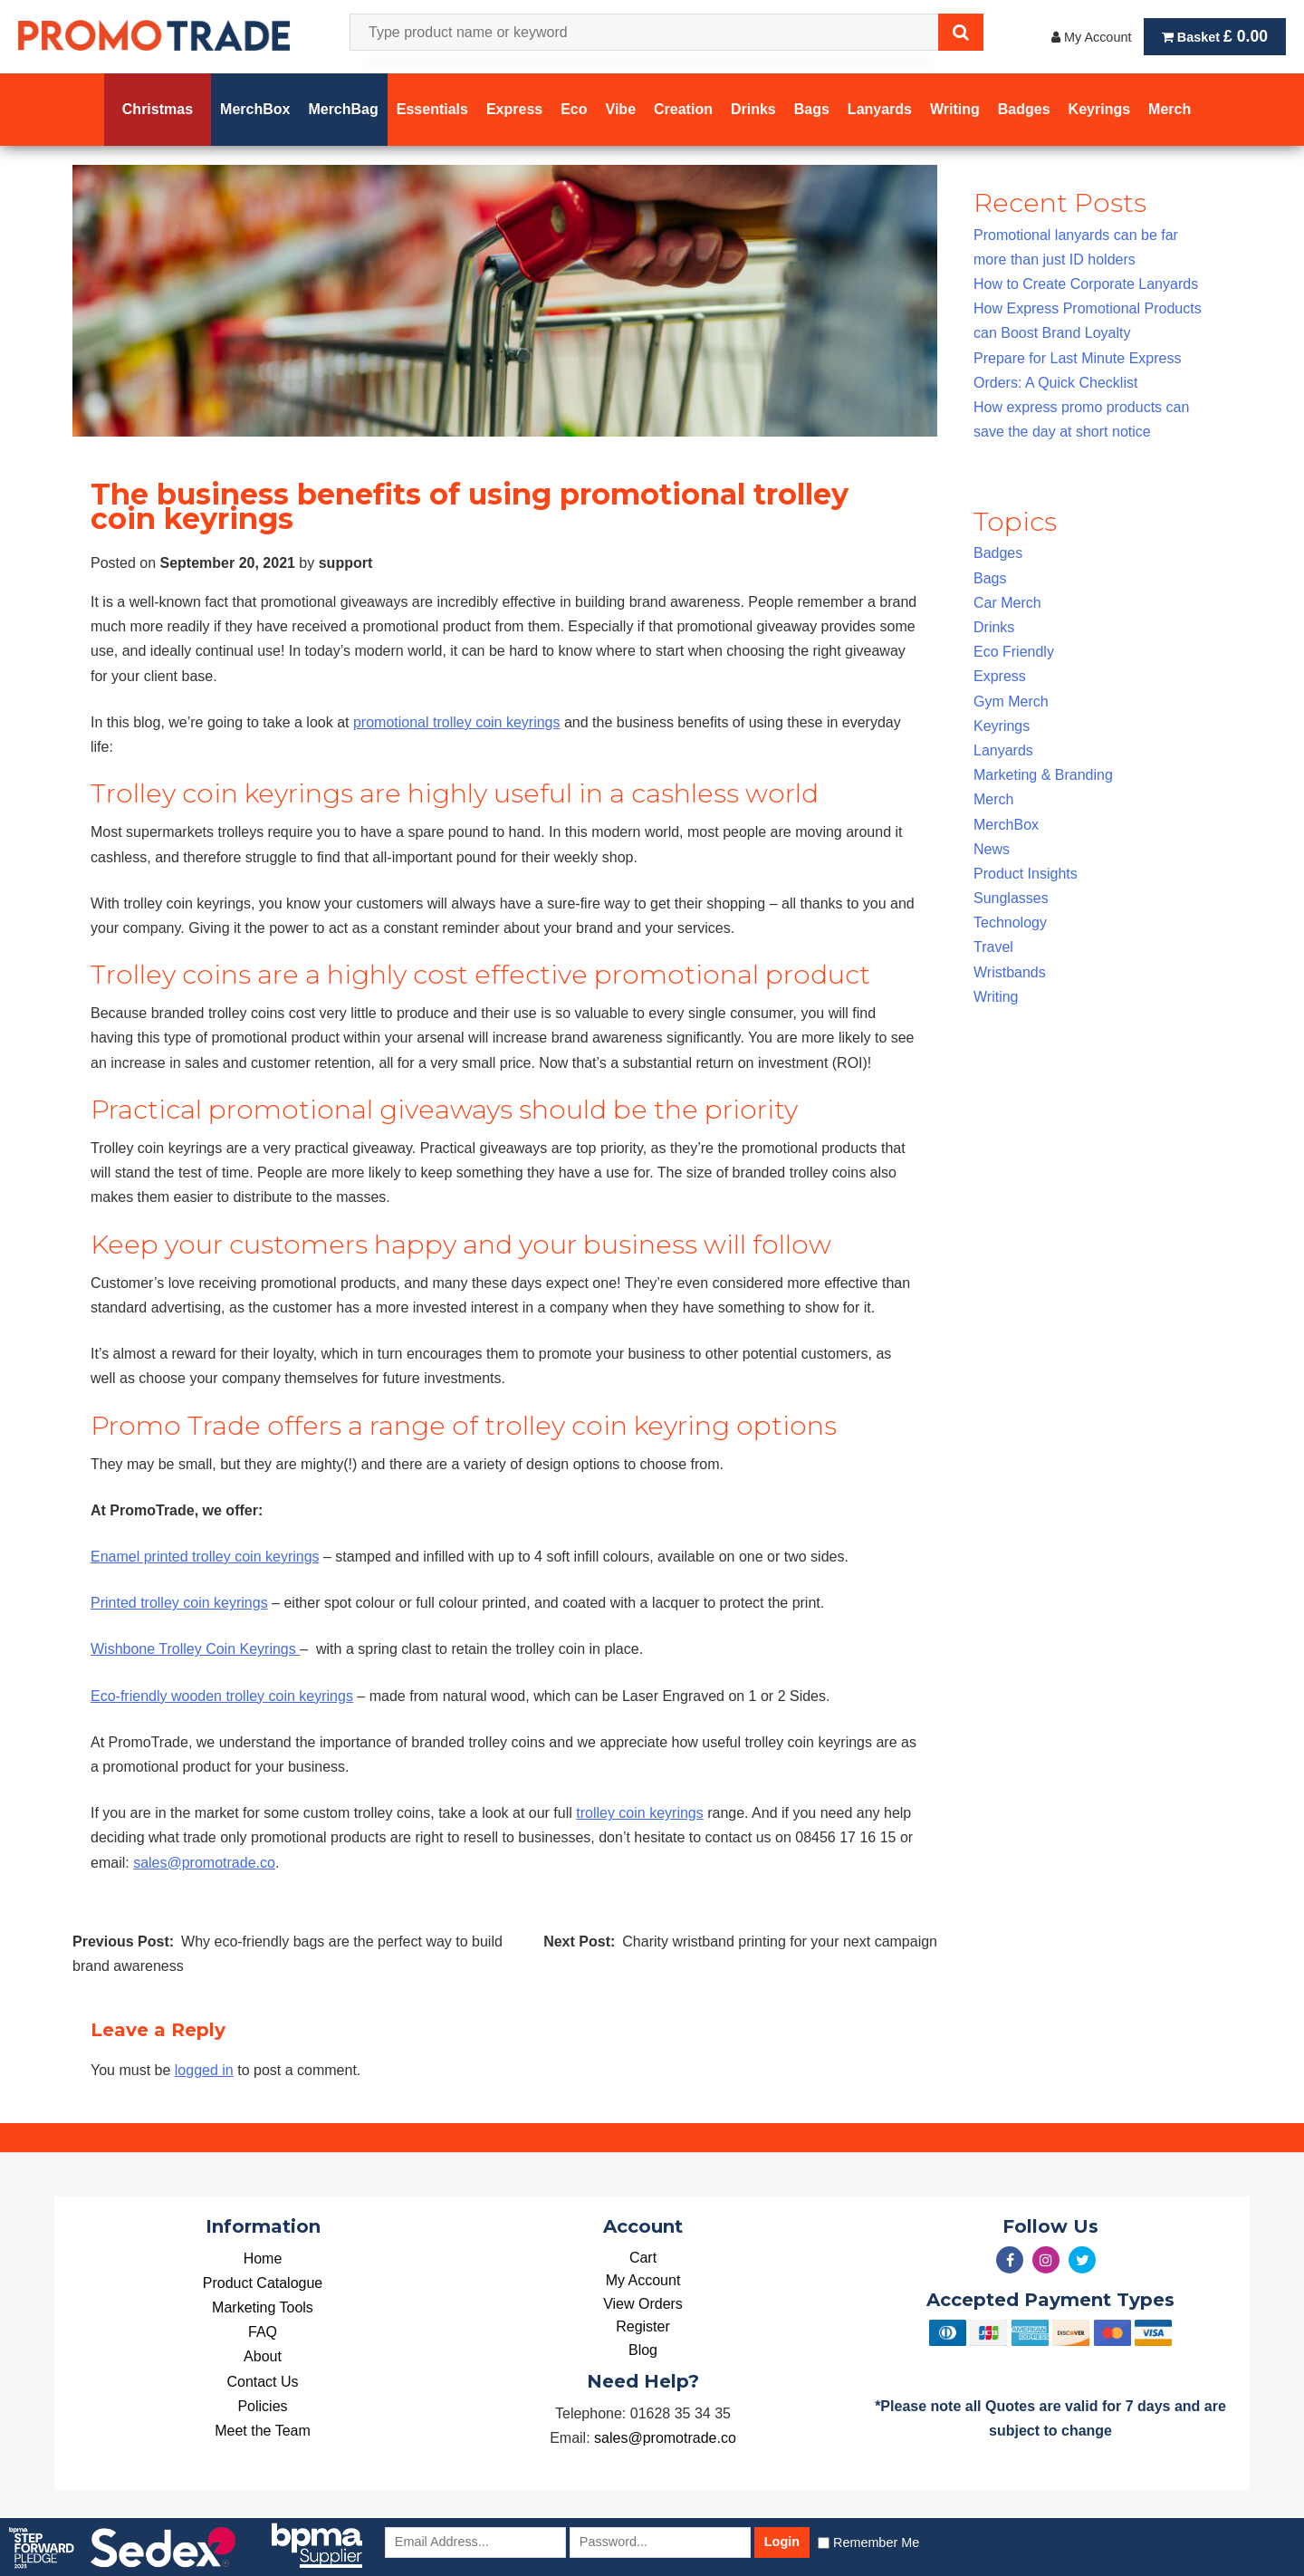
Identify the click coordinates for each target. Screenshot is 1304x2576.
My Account (1091, 37)
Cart (643, 2257)
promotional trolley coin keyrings (457, 722)
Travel (993, 947)
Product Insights (1025, 873)
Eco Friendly (1013, 651)
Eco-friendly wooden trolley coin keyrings (222, 1696)
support (346, 563)
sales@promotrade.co (204, 1862)
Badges (997, 553)
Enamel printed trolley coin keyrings (205, 1556)
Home (263, 2258)
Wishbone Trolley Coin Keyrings (195, 1649)
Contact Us (262, 2381)
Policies (262, 2406)
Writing (996, 996)
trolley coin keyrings (640, 1813)
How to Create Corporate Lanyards (1085, 284)
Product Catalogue (263, 2283)
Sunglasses (1011, 898)
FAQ (262, 2332)
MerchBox (1006, 824)
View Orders (643, 2304)
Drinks (993, 627)
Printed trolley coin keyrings (179, 1602)
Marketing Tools (262, 2307)
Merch (993, 799)
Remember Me (876, 2542)
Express (999, 676)
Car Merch (1007, 602)
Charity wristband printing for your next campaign (779, 1941)
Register (643, 2326)
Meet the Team (263, 2430)
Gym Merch (1011, 701)
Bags (989, 578)
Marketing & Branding (1043, 775)
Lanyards (1003, 750)
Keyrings (1001, 726)
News (991, 849)
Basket (1215, 36)
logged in (204, 2070)
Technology (1010, 922)
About (263, 2356)
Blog (642, 2350)
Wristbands (1009, 972)
